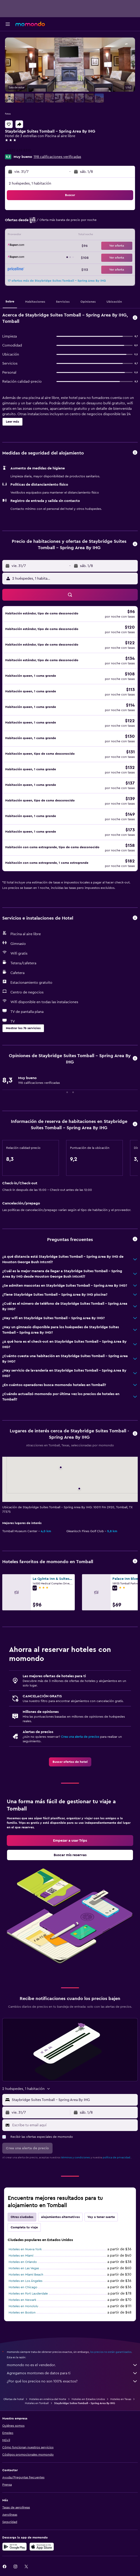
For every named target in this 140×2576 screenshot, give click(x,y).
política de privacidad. (117, 2157)
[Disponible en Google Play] (14, 2547)
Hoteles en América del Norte (47, 2399)
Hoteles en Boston (22, 2312)
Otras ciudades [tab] (22, 2217)
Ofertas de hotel (13, 2399)
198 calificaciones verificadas (57, 157)
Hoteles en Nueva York (25, 2249)
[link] (70, 1761)
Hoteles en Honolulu (23, 2306)
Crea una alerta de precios (80, 1736)
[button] (8, 24)
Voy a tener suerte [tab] (101, 2217)
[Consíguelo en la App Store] (41, 2547)
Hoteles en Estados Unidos (88, 2399)
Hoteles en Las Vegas (24, 2268)
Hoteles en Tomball (37, 2403)
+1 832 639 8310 (18, 150)
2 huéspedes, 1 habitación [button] (30, 183)
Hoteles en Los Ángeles (25, 2281)
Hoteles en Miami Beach (26, 2274)
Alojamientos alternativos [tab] (60, 2217)
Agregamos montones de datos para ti (72, 2373)
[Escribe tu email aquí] (74, 2125)
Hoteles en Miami (21, 2255)
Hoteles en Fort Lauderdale (28, 2293)
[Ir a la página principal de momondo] (30, 24)
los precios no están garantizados (110, 2352)
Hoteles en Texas (120, 2399)
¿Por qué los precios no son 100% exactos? (72, 2381)
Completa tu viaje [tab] (24, 2227)
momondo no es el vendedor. (72, 2365)
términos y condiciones (75, 2157)
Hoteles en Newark (22, 2300)
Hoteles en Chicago (23, 2287)
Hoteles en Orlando (23, 2262)
